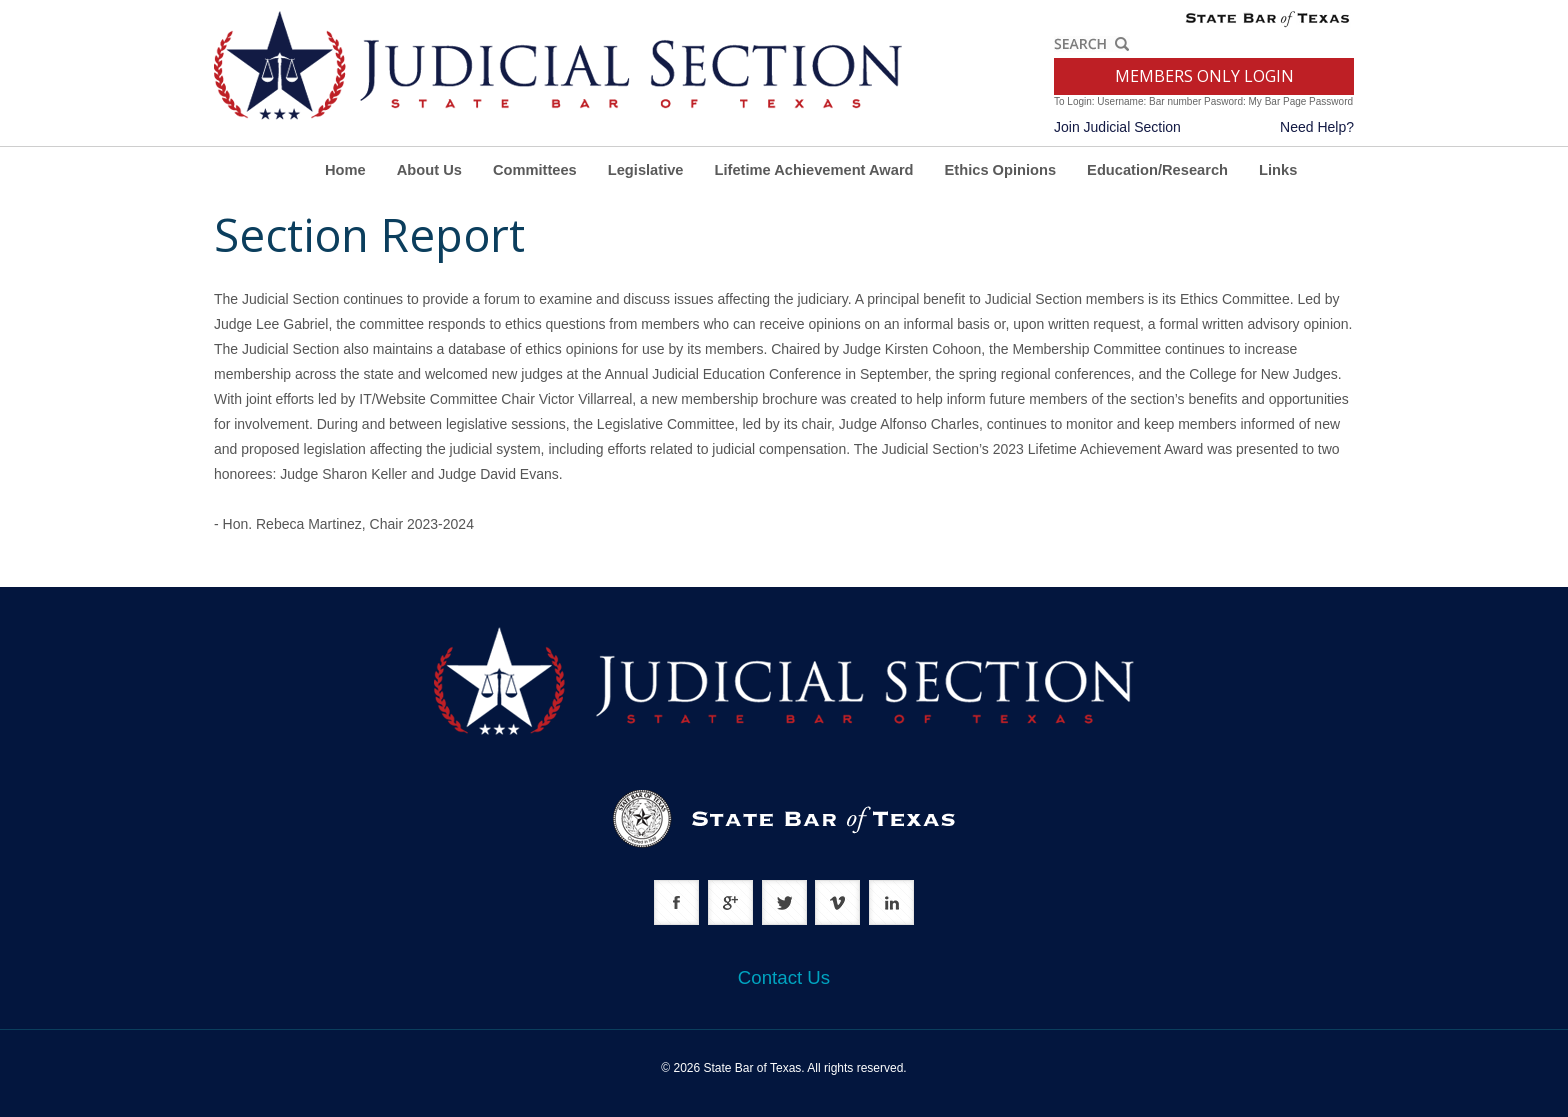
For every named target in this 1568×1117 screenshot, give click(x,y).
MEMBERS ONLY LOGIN (1204, 76)
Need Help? (1317, 127)
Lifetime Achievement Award (814, 170)
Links (1278, 170)
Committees (535, 170)
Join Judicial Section (1117, 127)
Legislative (646, 170)
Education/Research (1157, 170)
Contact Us (784, 977)
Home (345, 170)
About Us (429, 170)
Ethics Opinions (1001, 170)
